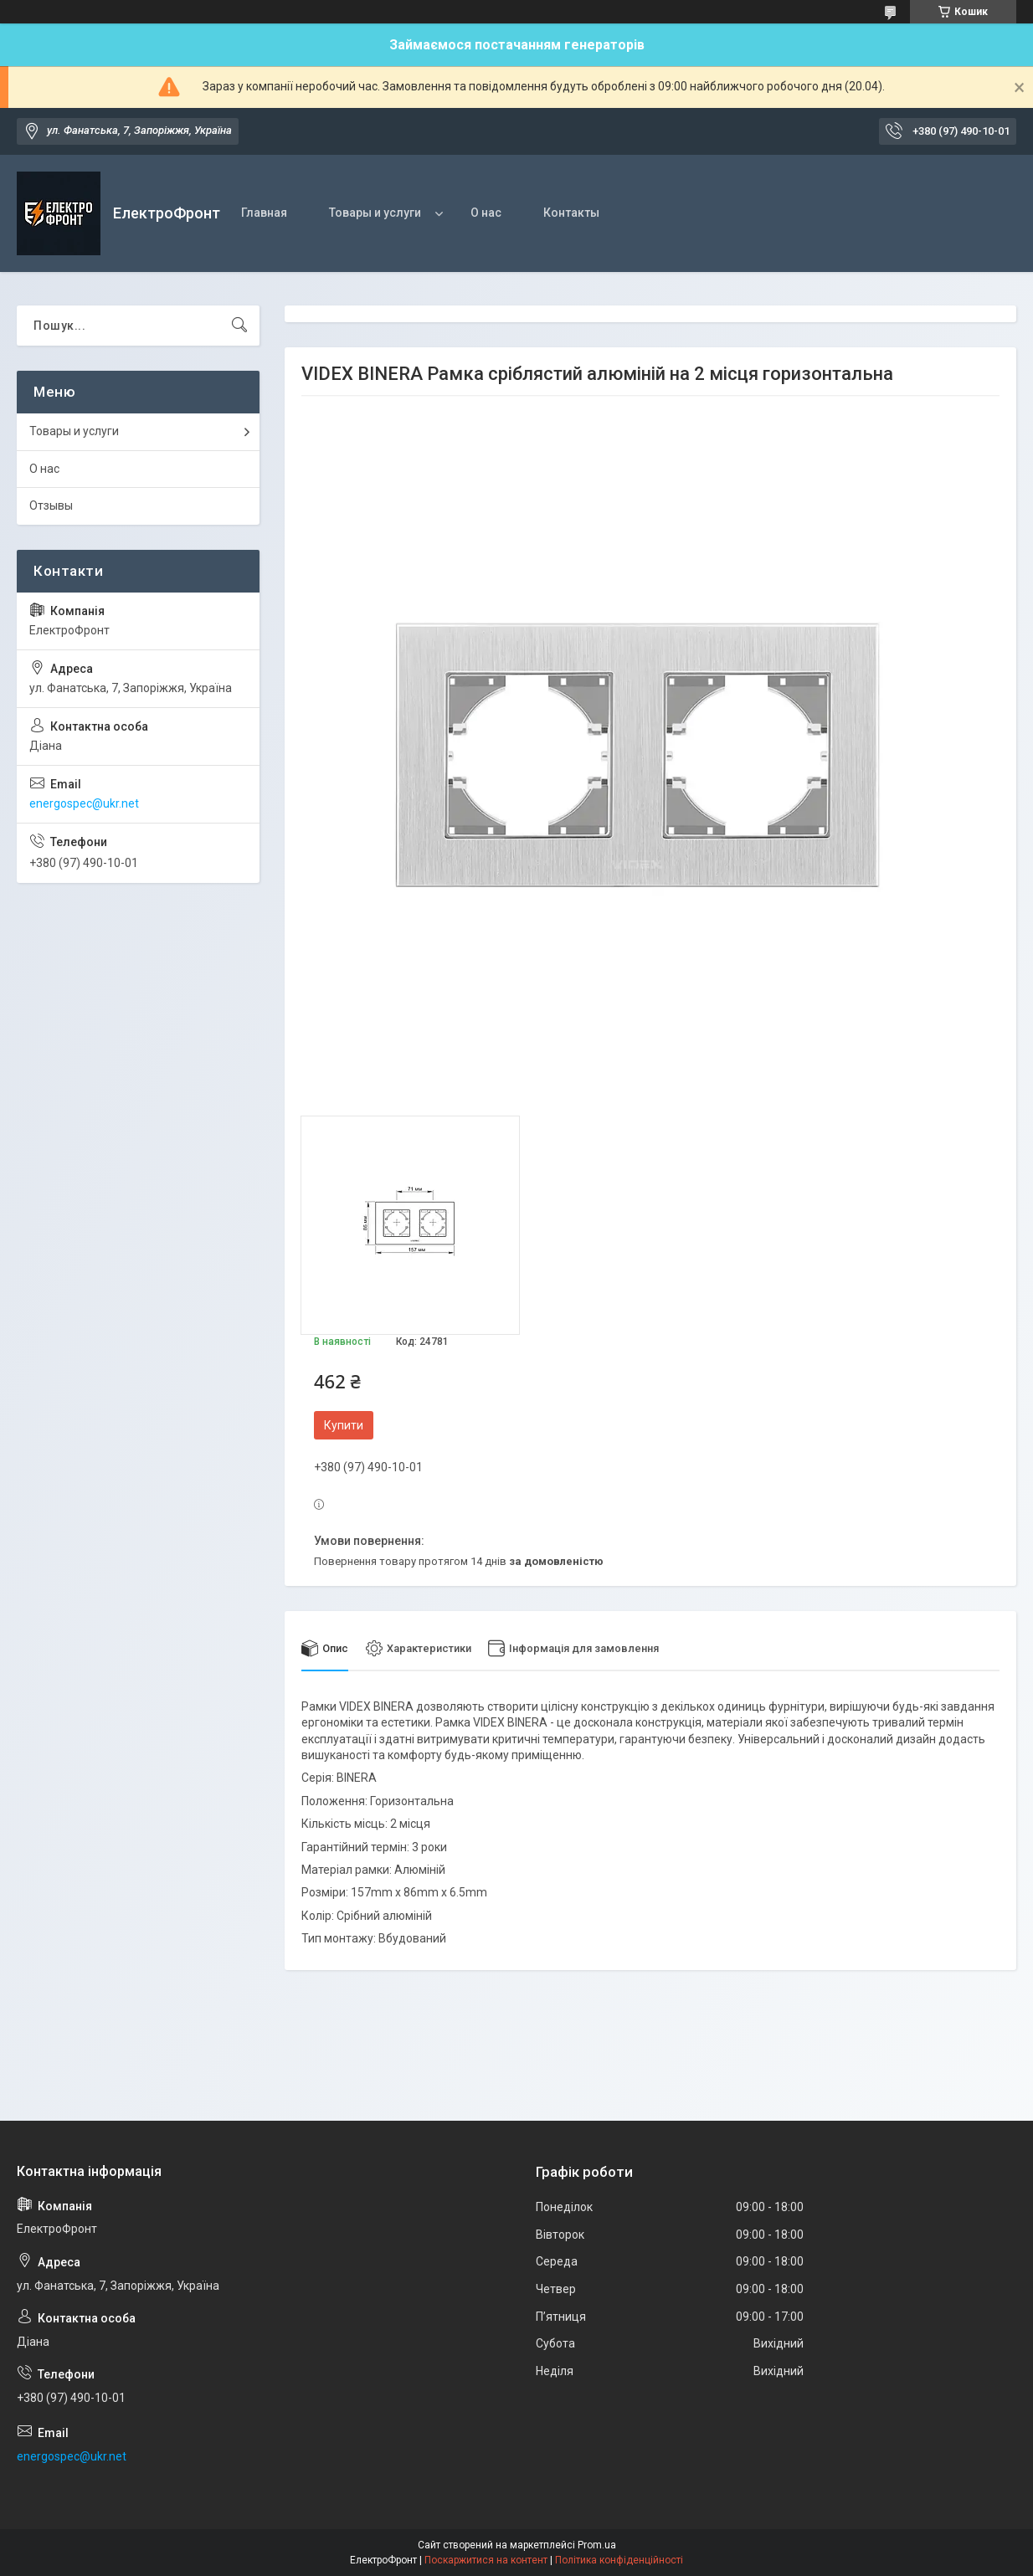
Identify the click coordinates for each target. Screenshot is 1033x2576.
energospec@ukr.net (84, 803)
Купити (343, 1425)
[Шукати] (239, 325)
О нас (485, 212)
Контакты (571, 212)
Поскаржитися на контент (485, 2560)
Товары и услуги (375, 212)
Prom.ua (597, 2545)
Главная (264, 212)
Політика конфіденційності (619, 2560)
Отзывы (51, 505)
